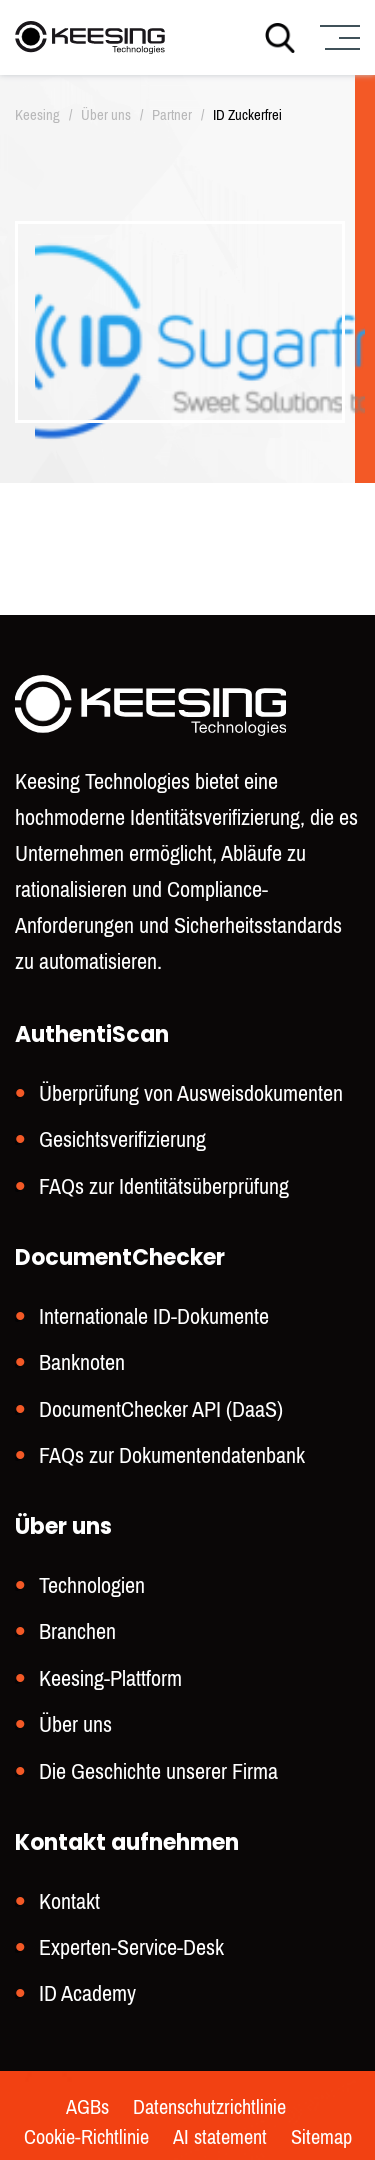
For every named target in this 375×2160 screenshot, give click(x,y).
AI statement (220, 2138)
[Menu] (337, 37)
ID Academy (87, 1993)
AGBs (87, 2108)
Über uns (75, 1724)
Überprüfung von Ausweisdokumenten (191, 1093)
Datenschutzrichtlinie (209, 2108)
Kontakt (69, 1901)
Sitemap (321, 2138)
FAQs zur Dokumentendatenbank (172, 1455)
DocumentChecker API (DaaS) (161, 1409)
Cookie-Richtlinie (86, 2138)
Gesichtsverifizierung (122, 1139)
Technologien (92, 1585)
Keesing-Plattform (110, 1678)
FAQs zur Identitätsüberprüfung (164, 1186)
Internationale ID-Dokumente (154, 1316)
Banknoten (82, 1362)
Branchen (77, 1631)
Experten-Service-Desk (131, 1947)
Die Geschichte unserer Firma (158, 1771)
